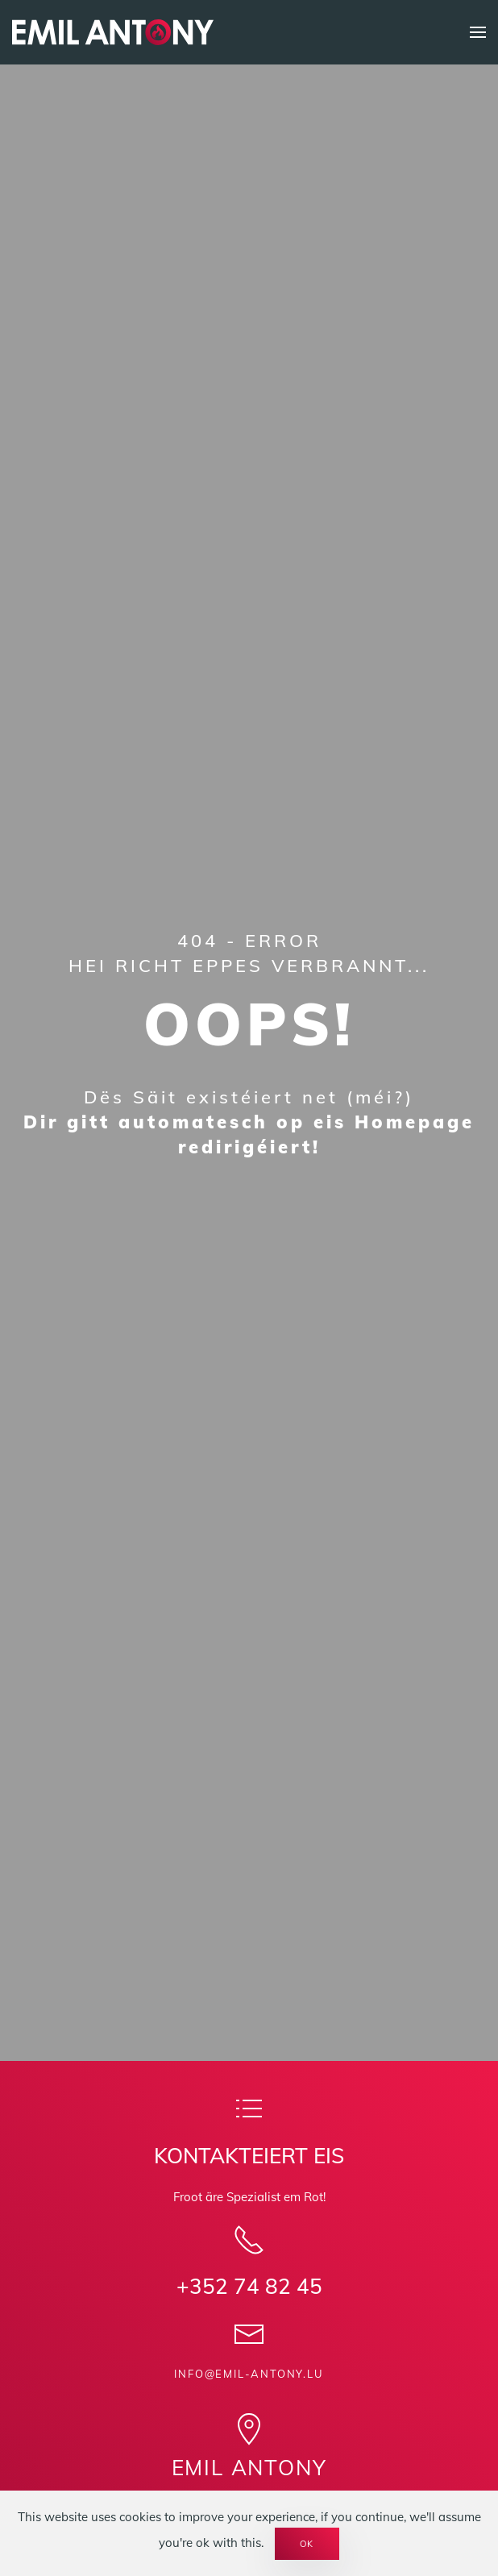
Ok (307, 2543)
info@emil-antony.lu (248, 2373)
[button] (478, 32)
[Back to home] (113, 32)
